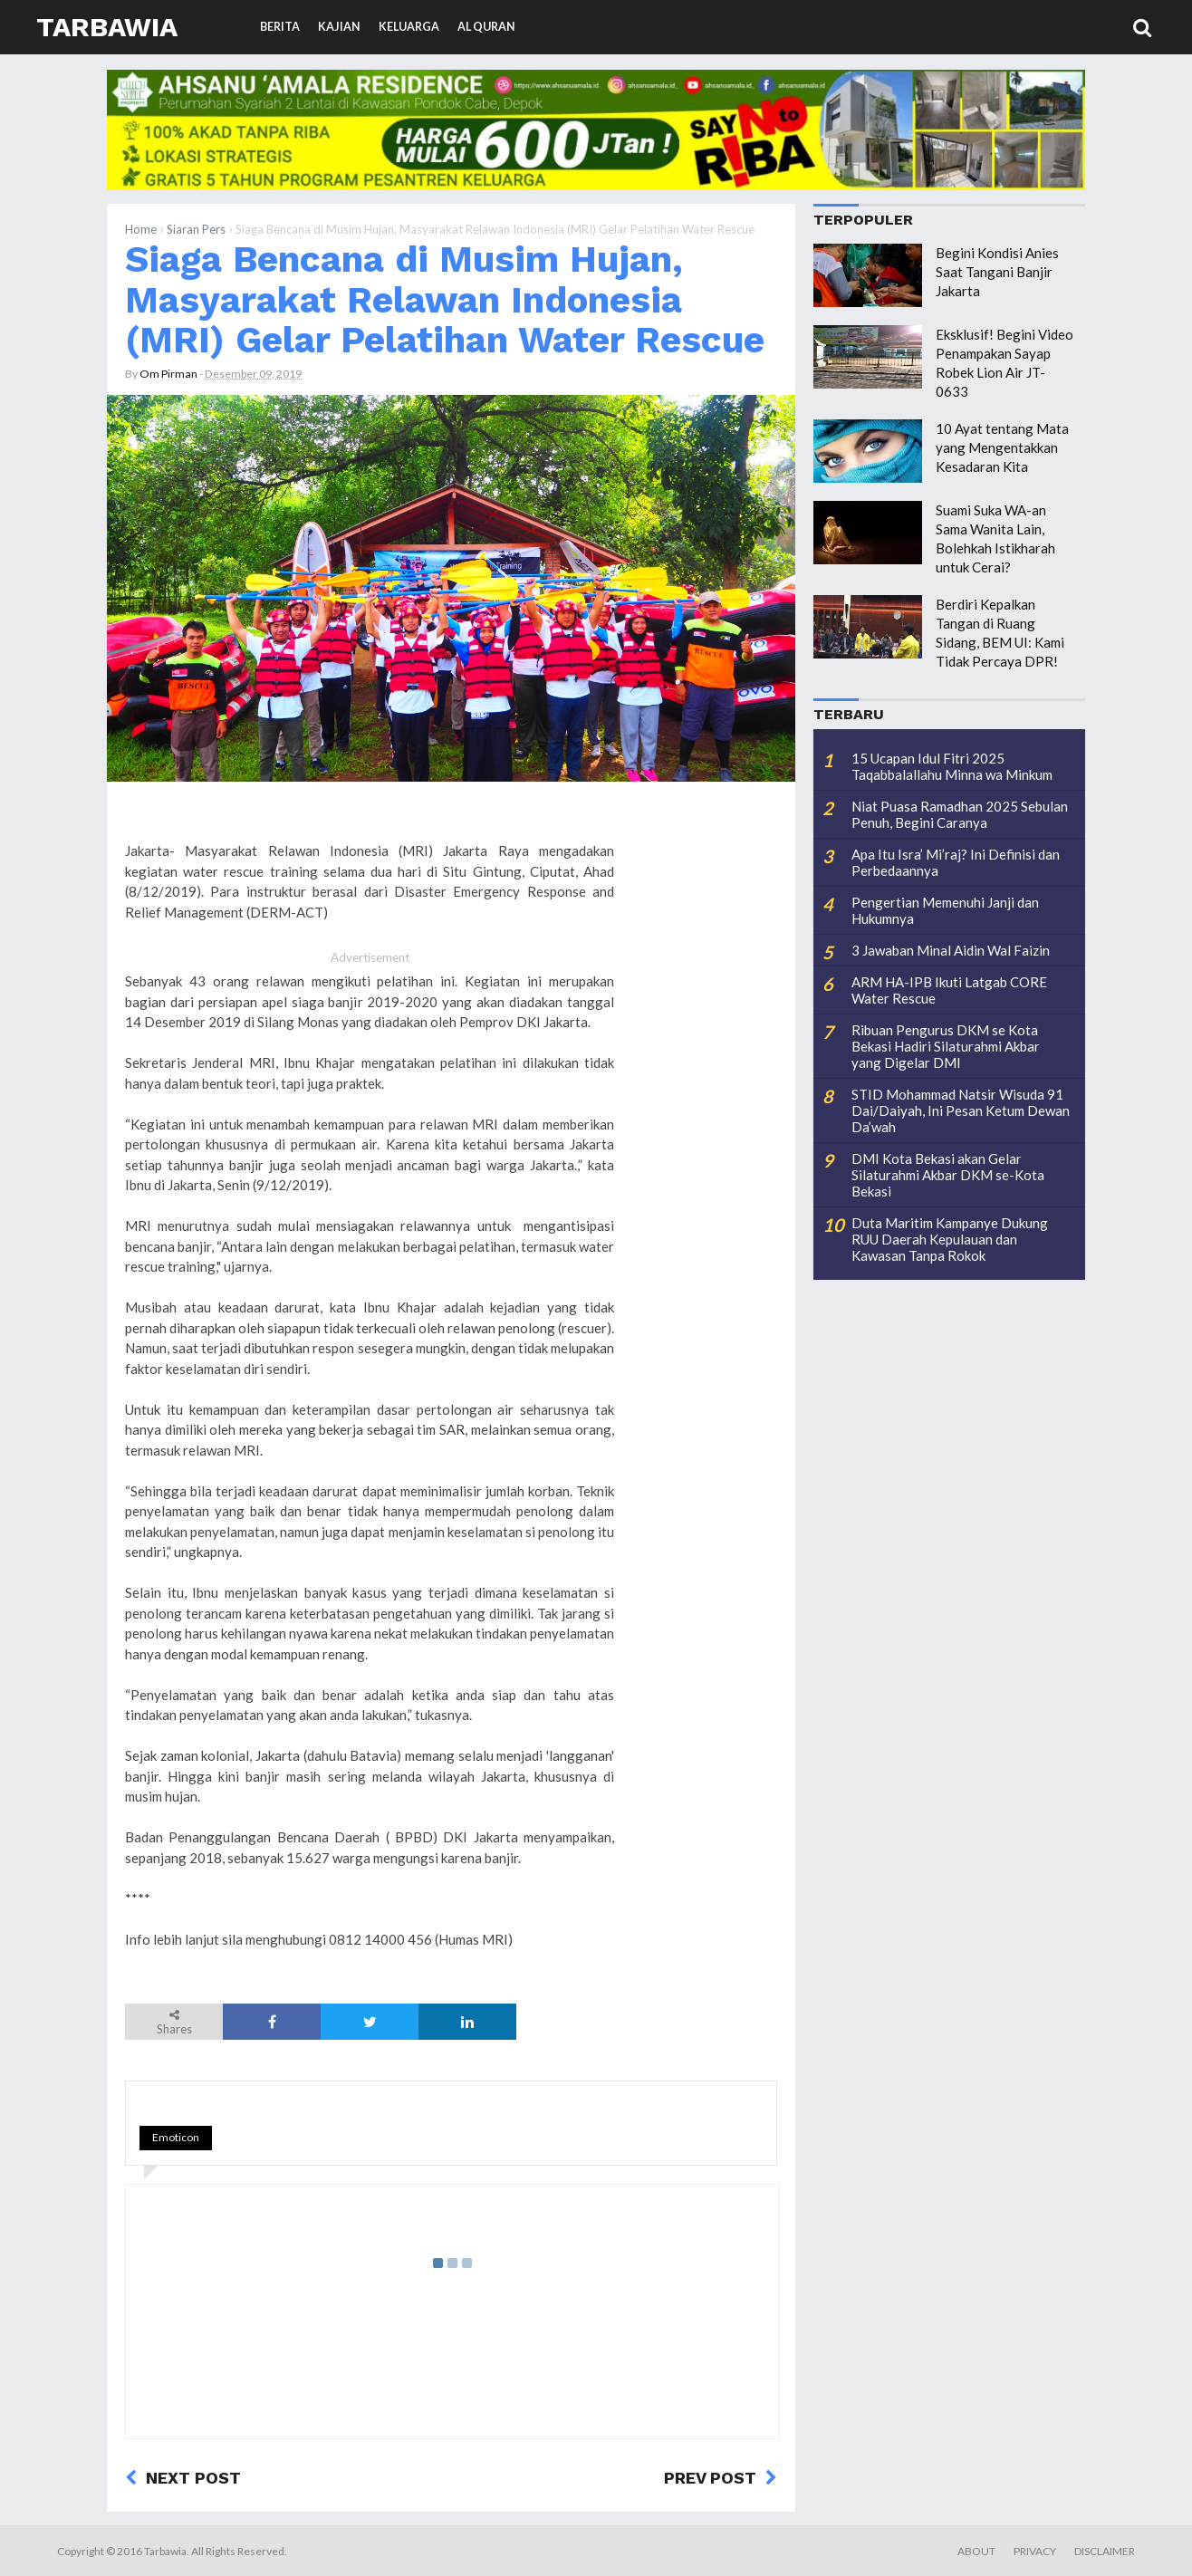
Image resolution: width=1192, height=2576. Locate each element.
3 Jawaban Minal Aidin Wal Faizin (950, 950)
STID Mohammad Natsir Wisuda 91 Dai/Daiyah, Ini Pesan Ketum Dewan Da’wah (960, 1110)
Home (141, 229)
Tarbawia (107, 27)
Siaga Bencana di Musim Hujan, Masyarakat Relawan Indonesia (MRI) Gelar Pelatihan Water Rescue (444, 299)
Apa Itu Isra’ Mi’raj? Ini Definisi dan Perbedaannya (955, 862)
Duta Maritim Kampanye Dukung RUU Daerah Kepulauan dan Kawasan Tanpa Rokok (949, 1239)
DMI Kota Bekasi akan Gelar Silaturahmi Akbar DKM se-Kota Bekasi (947, 1174)
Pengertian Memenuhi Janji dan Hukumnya (945, 910)
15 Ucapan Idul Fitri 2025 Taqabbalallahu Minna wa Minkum (952, 766)
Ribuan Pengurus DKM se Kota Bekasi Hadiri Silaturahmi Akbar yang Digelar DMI (945, 1046)
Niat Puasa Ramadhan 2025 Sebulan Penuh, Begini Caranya (959, 814)
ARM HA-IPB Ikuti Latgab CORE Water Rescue (949, 990)
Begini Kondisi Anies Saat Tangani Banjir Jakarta (997, 272)
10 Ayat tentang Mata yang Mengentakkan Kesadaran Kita (1002, 447)
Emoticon (175, 2137)
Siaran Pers (196, 229)
